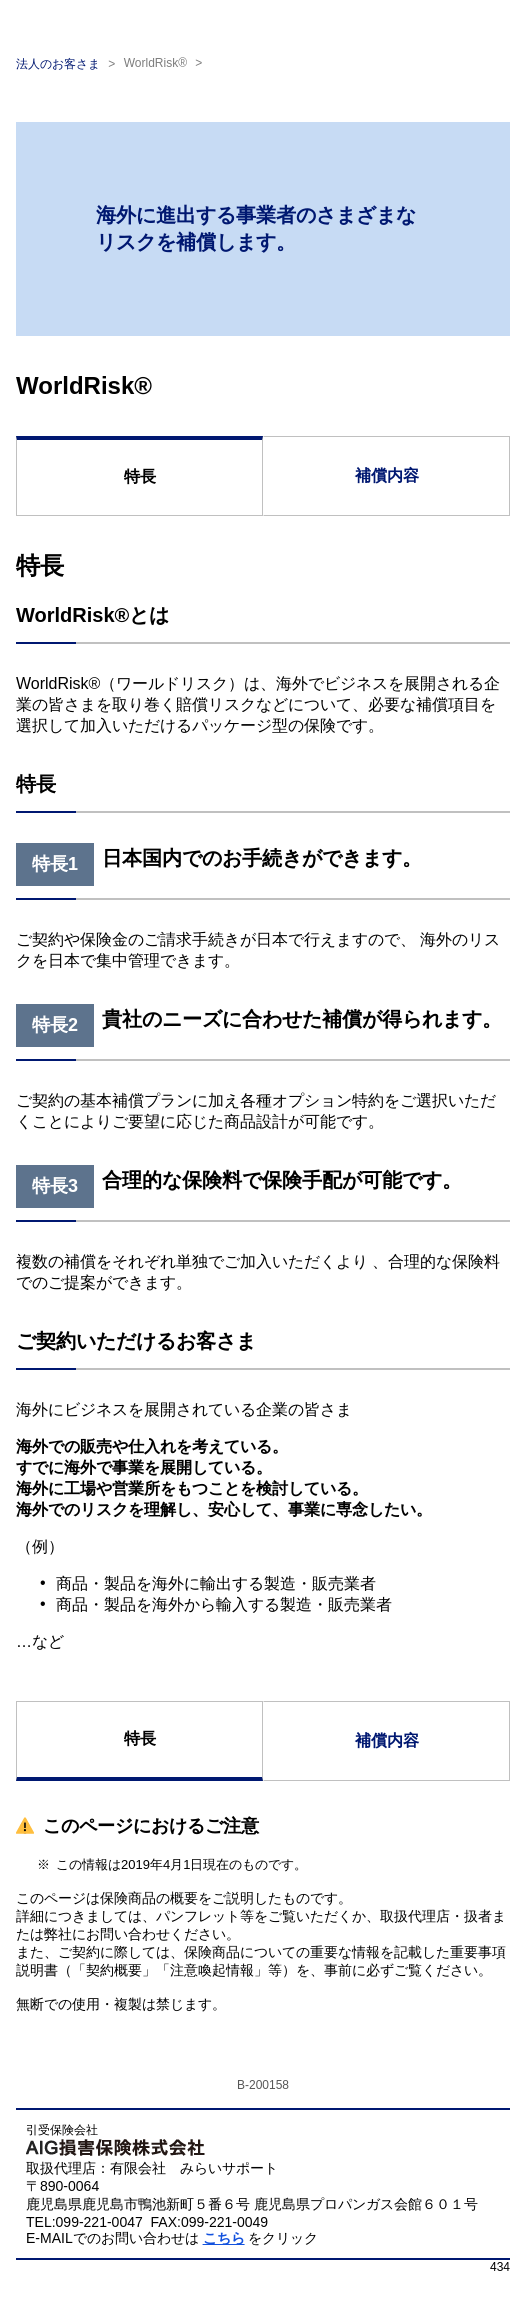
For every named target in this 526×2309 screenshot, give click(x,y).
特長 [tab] (140, 476)
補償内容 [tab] (387, 475)
